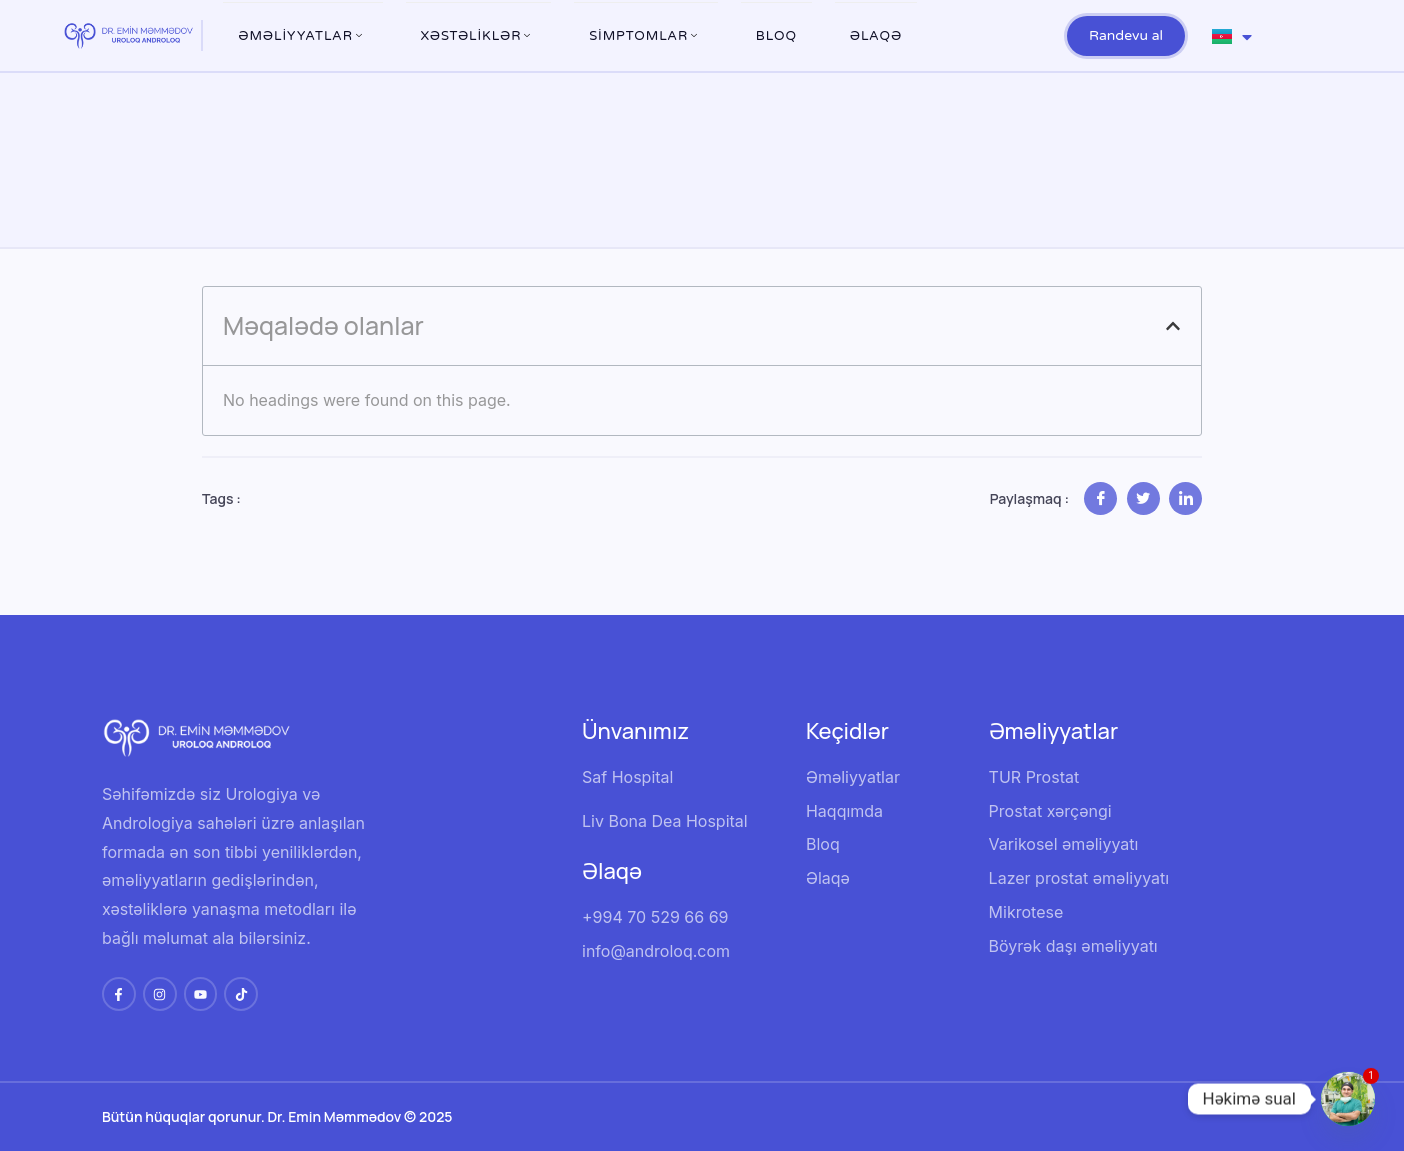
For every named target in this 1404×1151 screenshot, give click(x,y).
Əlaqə (876, 36)
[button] (1173, 326)
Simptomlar (646, 36)
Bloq (776, 36)
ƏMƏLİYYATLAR (303, 36)
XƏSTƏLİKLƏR (479, 36)
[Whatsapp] (1348, 1099)
